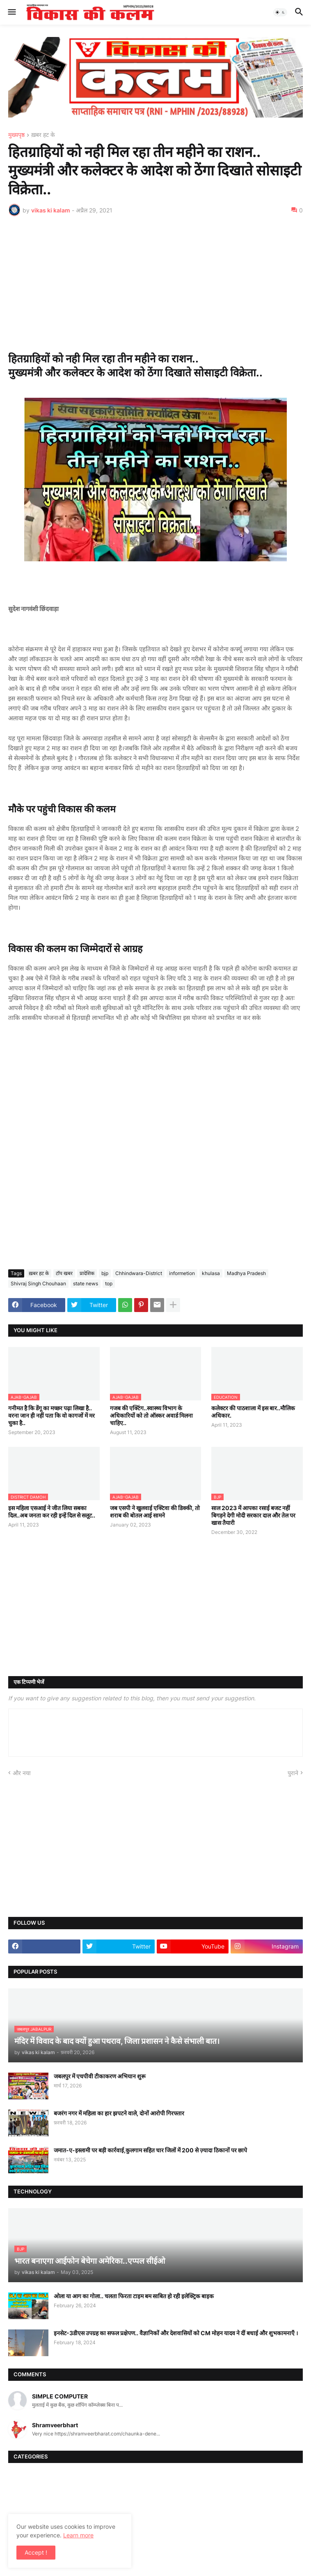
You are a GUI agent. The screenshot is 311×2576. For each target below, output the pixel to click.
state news (85, 1283)
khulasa (211, 1273)
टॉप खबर (64, 1273)
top (108, 1283)
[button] (11, 12)
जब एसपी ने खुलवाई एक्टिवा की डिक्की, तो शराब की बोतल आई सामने (155, 1511)
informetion (182, 1273)
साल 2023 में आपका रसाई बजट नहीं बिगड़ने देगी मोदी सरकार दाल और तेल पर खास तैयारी (253, 1515)
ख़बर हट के (43, 135)
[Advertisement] (155, 283)
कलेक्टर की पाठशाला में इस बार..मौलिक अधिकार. (253, 1411)
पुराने (293, 1772)
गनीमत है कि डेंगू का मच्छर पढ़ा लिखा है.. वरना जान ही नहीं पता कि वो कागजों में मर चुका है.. (51, 1415)
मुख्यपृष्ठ (16, 135)
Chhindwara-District (138, 1273)
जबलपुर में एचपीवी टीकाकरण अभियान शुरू (100, 2076)
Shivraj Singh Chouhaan (38, 1283)
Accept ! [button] (36, 2552)
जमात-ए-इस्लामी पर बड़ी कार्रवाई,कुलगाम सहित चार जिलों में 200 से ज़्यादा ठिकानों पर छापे (150, 2150)
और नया (22, 1772)
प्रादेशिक (87, 1273)
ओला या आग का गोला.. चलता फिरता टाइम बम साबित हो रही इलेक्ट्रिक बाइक (134, 2295)
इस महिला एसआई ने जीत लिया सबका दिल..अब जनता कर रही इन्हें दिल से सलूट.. (51, 1511)
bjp (104, 1273)
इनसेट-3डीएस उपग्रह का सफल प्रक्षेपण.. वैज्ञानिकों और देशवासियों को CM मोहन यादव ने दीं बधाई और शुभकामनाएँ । (176, 2332)
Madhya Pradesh (246, 1273)
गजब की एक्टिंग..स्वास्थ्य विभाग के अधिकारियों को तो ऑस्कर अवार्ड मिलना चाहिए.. (151, 1415)
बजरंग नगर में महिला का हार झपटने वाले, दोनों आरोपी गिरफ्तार (119, 2113)
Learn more (78, 2535)
